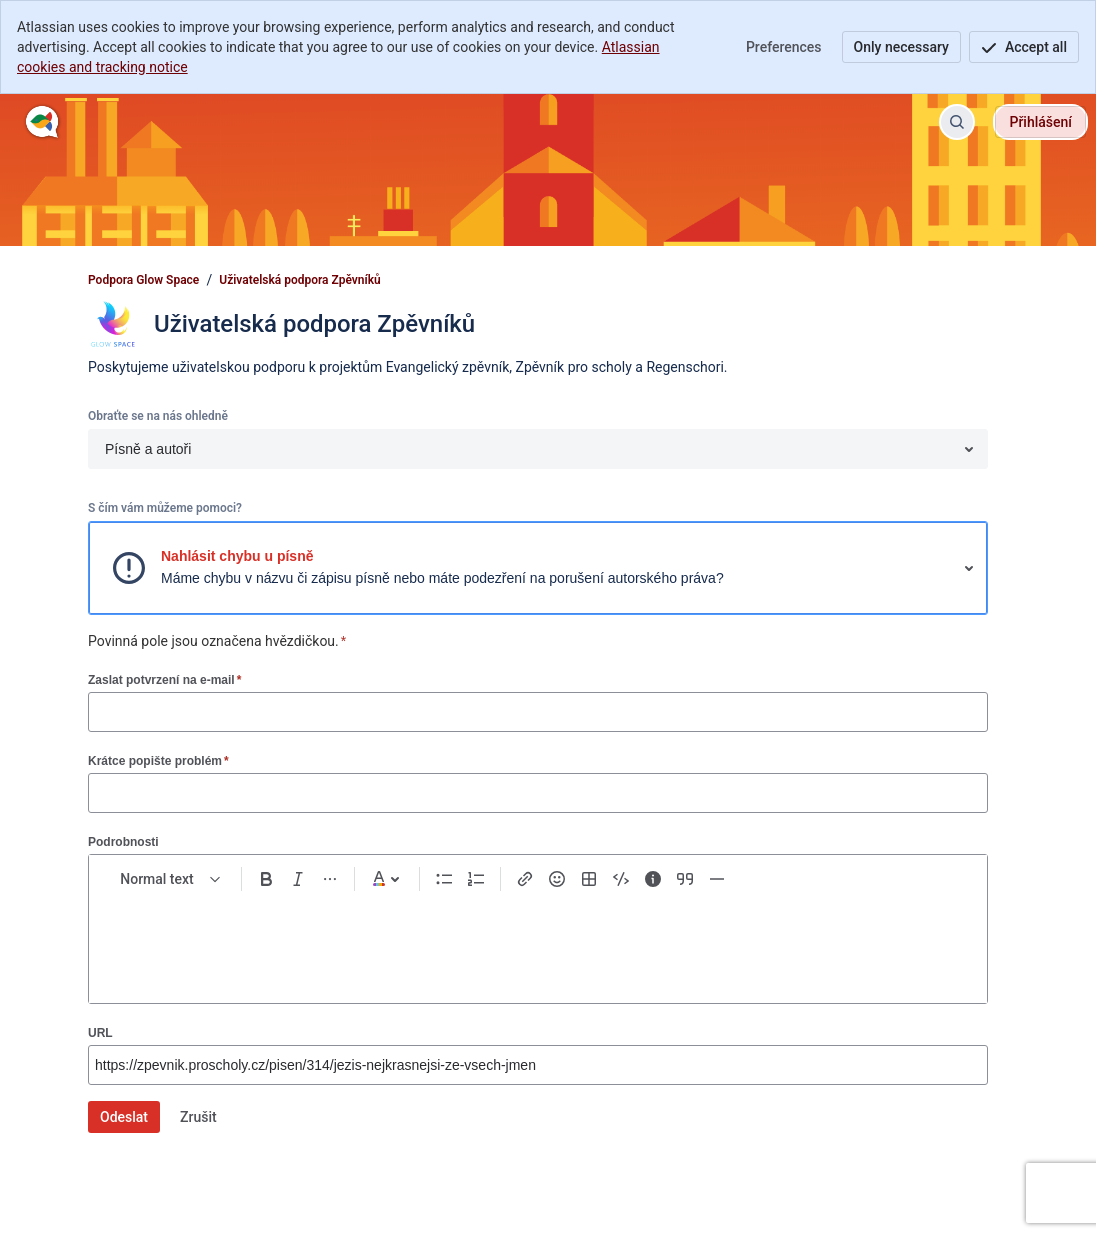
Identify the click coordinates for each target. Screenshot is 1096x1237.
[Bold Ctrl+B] (266, 879)
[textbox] (538, 939)
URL (100, 1033)
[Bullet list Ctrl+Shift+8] (444, 879)
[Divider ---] (717, 879)
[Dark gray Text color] (387, 879)
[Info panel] (653, 879)
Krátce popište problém (158, 760)
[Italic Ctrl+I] (298, 879)
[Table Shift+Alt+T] (589, 879)
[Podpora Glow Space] (42, 122)
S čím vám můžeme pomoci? (165, 508)
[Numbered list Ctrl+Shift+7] (476, 879)
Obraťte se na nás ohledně (158, 416)
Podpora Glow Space (143, 280)
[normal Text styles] (171, 879)
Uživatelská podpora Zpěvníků (300, 280)
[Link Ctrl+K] (525, 879)
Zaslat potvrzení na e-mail (164, 679)
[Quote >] (685, 879)
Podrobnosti (123, 842)
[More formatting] (330, 879)
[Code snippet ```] (621, 879)
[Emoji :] (557, 879)
